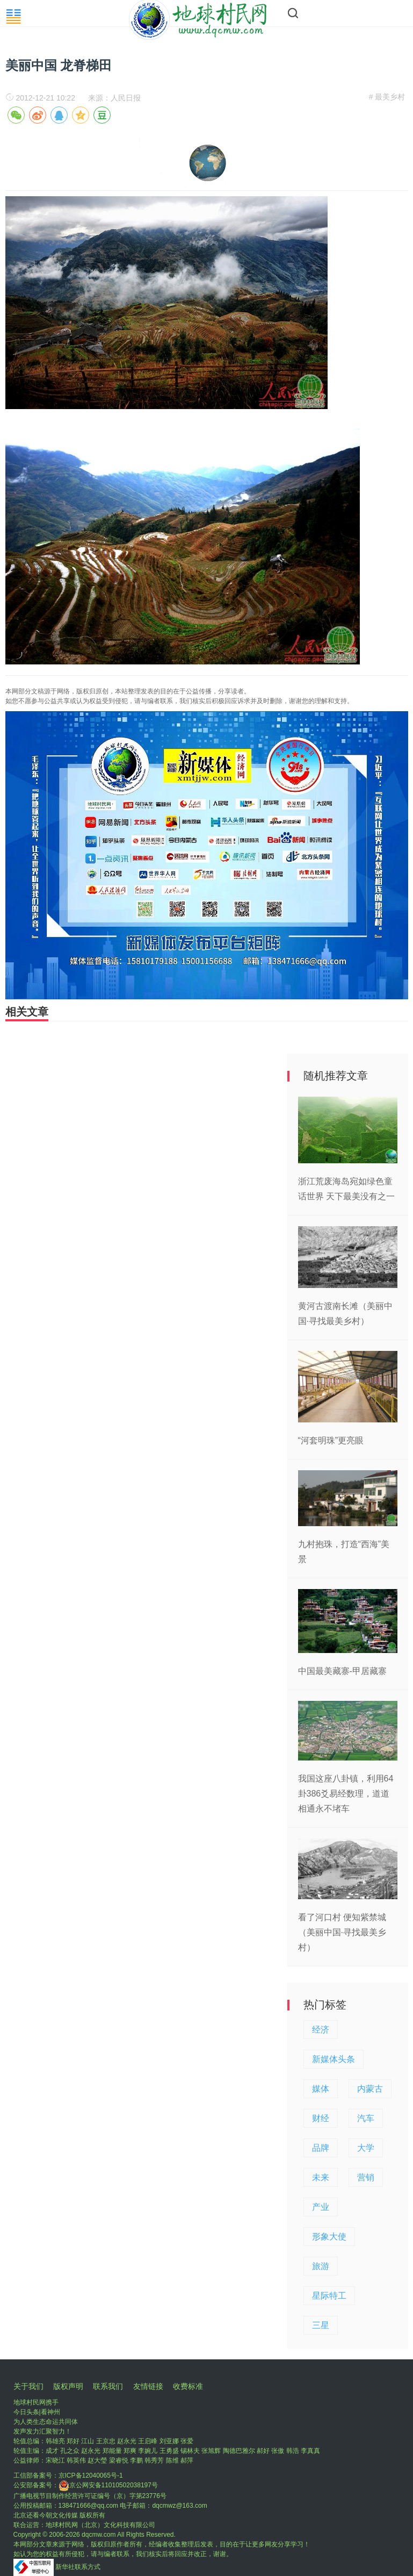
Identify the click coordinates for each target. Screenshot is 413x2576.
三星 (320, 2325)
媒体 (320, 2088)
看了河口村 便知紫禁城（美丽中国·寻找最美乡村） (342, 1932)
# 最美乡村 (387, 96)
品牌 (320, 2147)
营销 (365, 2177)
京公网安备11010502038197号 (108, 2485)
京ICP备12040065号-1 (91, 2475)
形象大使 (329, 2236)
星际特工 (329, 2295)
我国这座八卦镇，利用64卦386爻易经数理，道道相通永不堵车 (346, 1793)
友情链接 (148, 2386)
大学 (365, 2147)
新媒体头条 (333, 2059)
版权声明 (68, 2386)
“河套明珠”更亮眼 (331, 1440)
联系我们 (108, 2386)
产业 (320, 2207)
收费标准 (188, 2386)
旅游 (320, 2266)
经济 (320, 2029)
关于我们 (28, 2386)
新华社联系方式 (77, 2567)
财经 (320, 2118)
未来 (320, 2177)
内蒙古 (370, 2088)
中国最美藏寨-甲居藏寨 (342, 1671)
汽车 (365, 2118)
